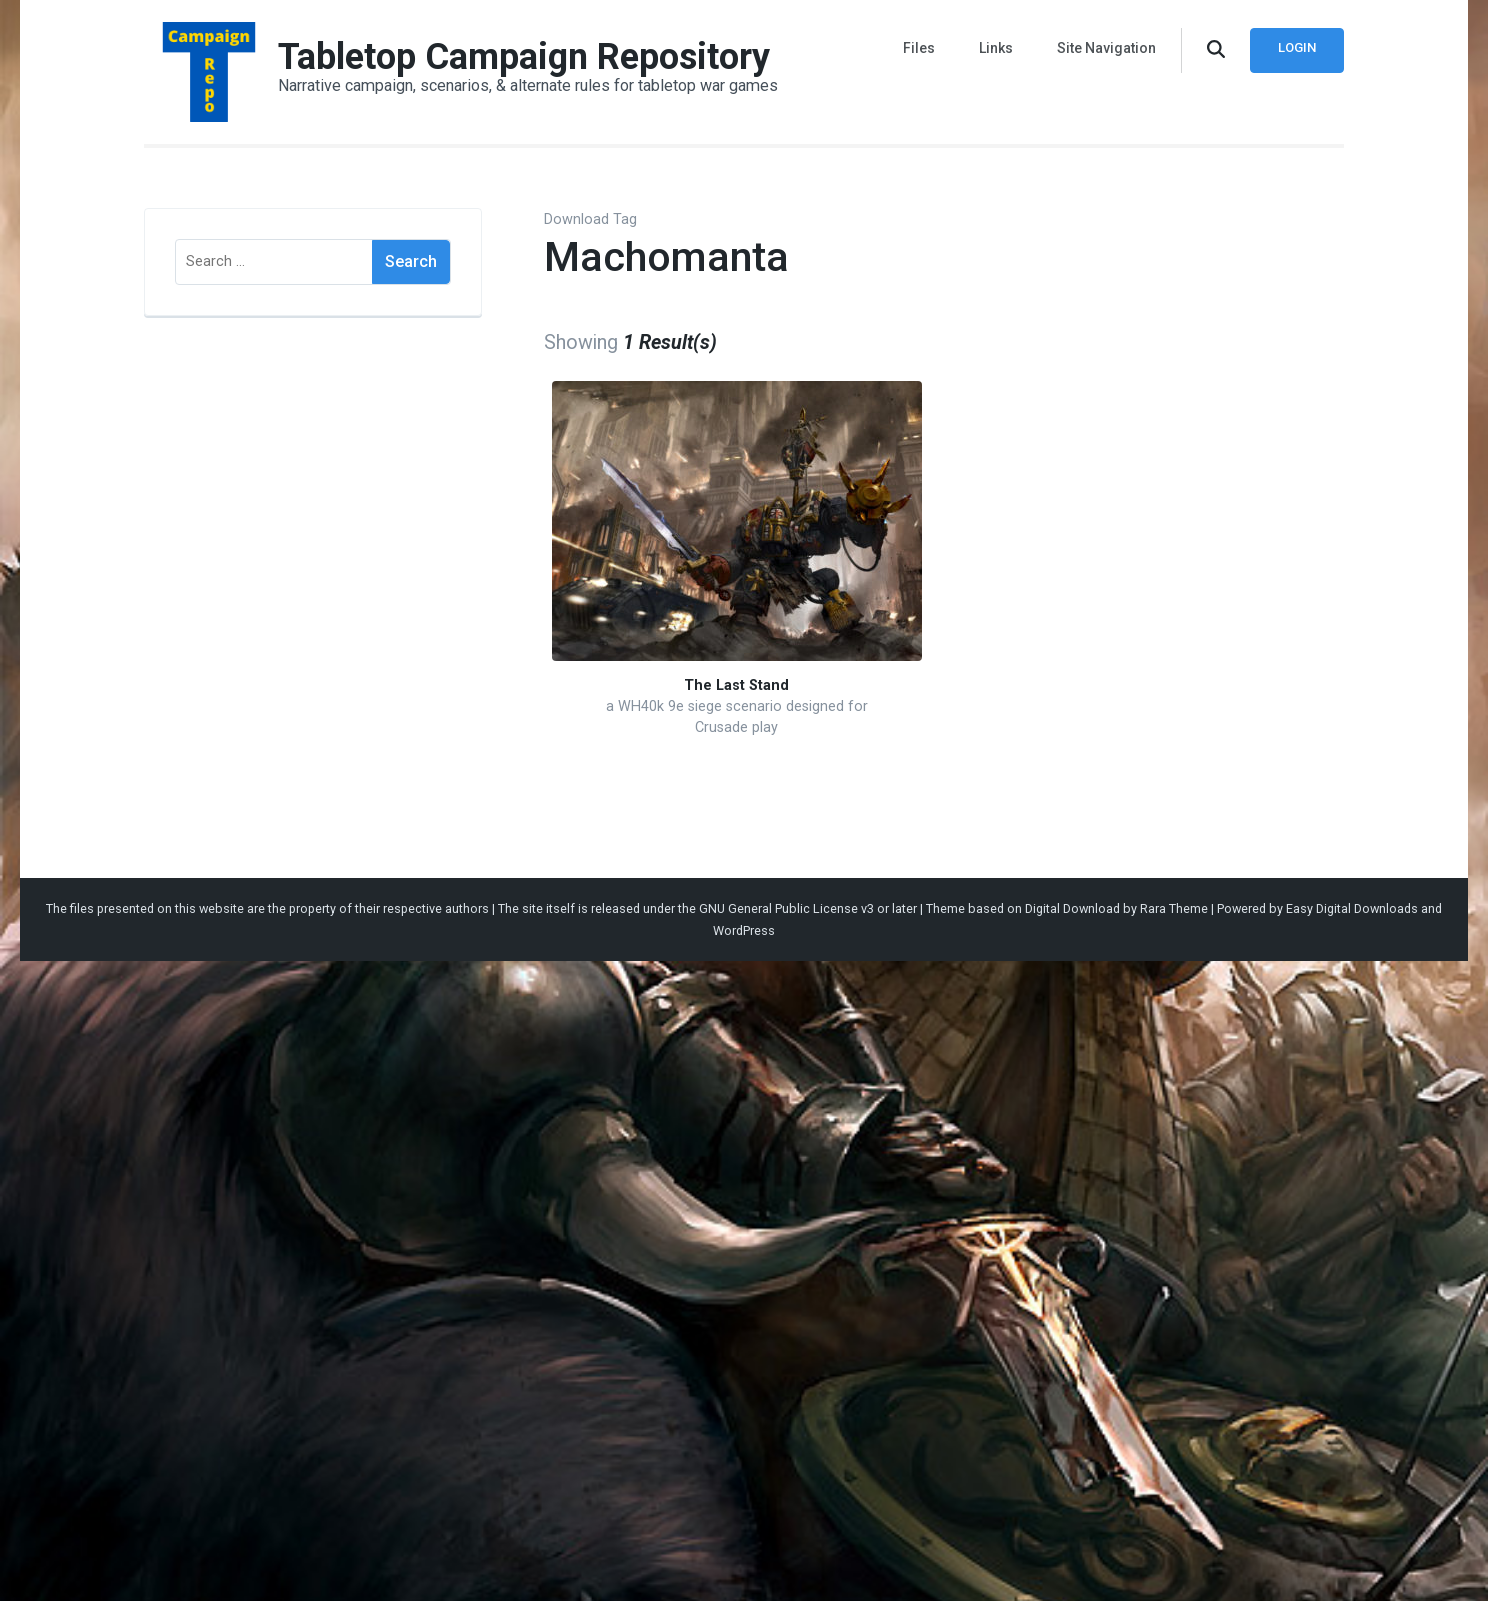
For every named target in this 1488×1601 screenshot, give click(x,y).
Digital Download (1072, 908)
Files (919, 48)
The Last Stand (736, 685)
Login (1297, 47)
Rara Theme (1174, 908)
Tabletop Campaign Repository (524, 57)
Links (996, 48)
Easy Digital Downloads (1352, 908)
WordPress (744, 930)
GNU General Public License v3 (786, 908)
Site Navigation (1106, 48)
